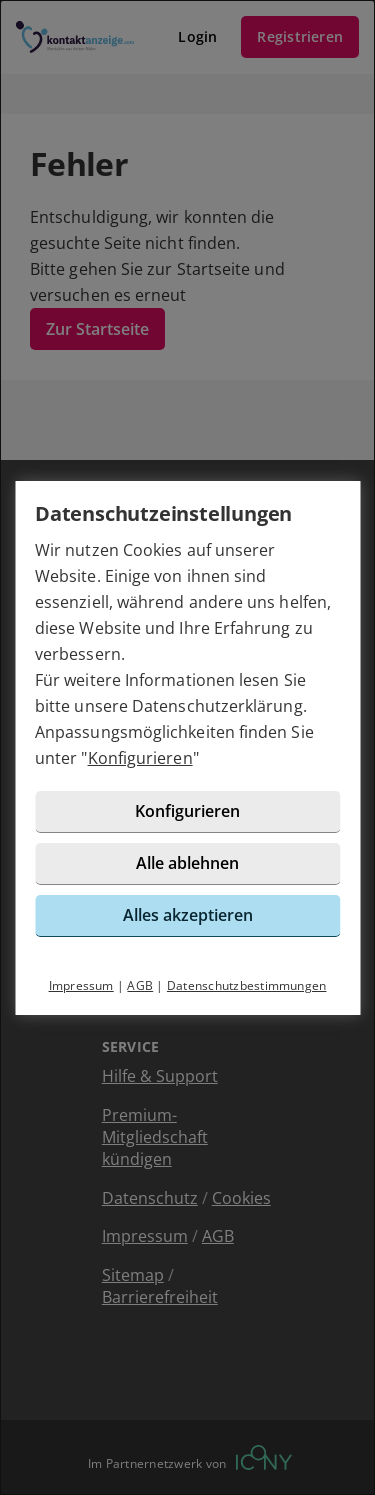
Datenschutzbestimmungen (247, 985)
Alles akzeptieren (188, 915)
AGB (140, 985)
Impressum (81, 985)
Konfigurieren (140, 758)
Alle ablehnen (187, 863)
